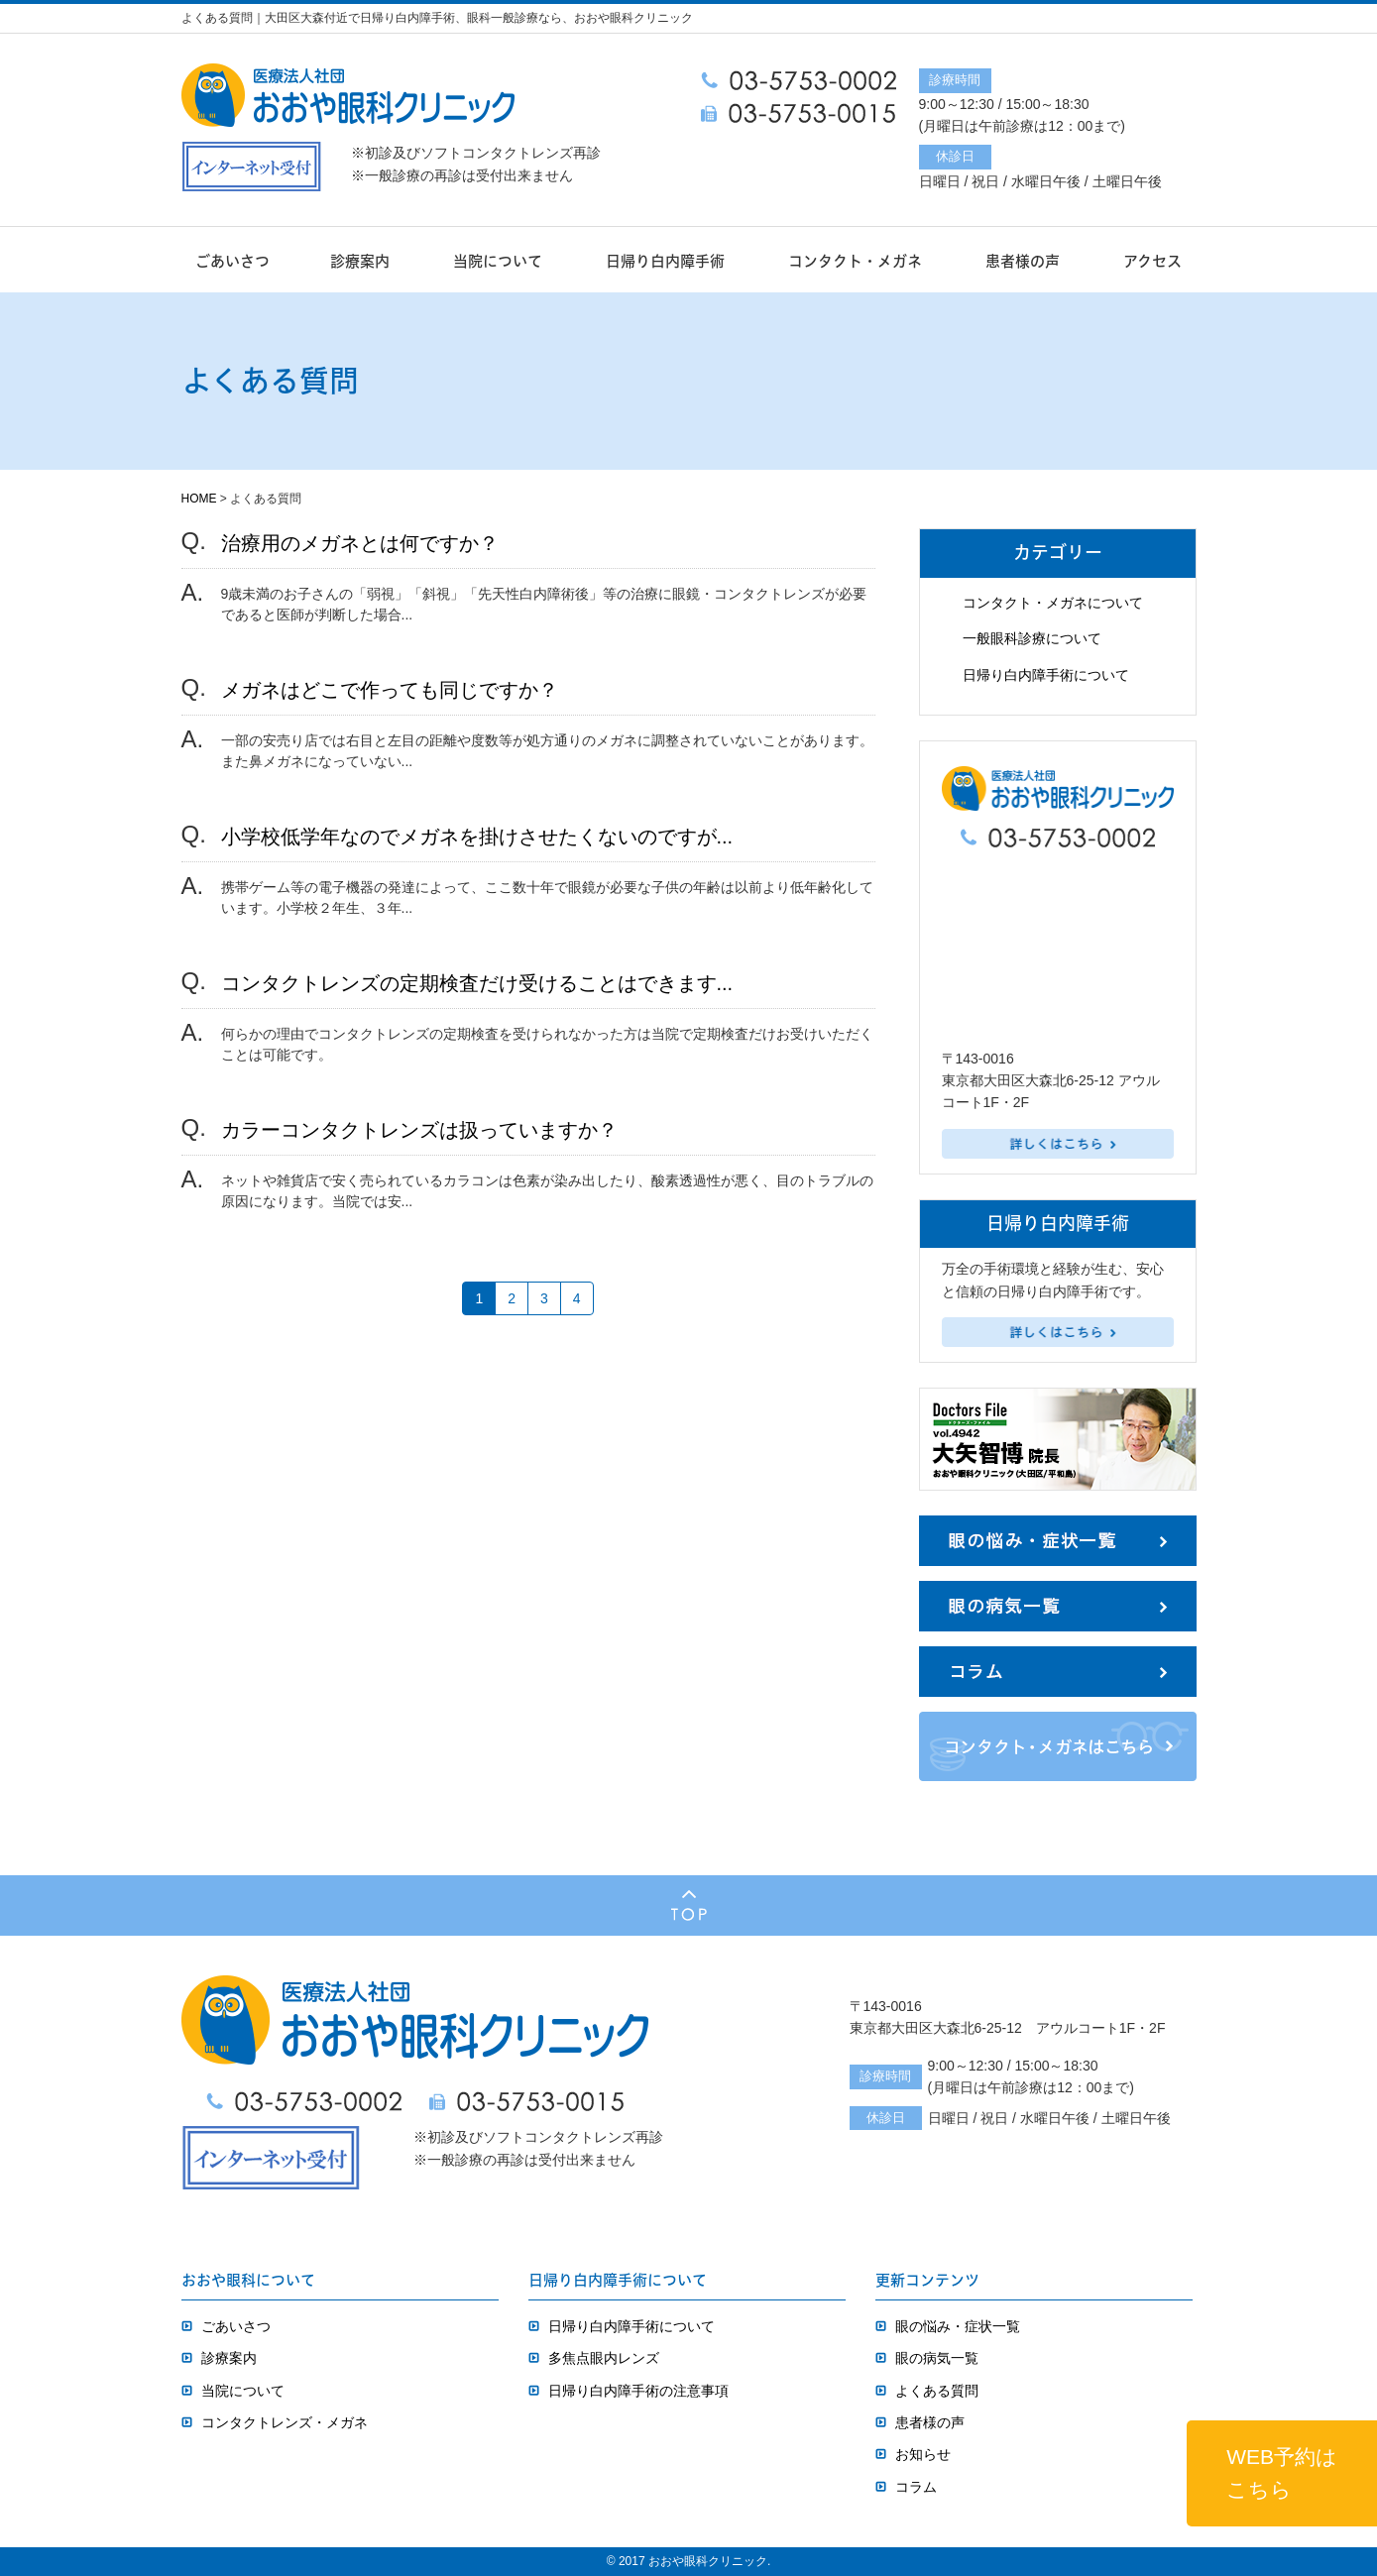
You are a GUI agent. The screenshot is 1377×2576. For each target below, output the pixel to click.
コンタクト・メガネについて (1053, 603)
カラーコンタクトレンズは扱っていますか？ (419, 1130)
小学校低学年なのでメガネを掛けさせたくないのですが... (477, 836)
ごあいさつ (232, 261)
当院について (497, 261)
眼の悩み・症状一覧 (957, 2326)
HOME (199, 498)
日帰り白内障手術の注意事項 (638, 2391)
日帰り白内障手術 (665, 261)
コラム (916, 2487)
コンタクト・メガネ (855, 261)
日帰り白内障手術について (1046, 675)
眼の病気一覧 (936, 2358)
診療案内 (360, 261)
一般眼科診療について (1032, 638)
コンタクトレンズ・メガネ (284, 2422)
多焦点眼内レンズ (603, 2358)
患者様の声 (1022, 261)
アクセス (1152, 261)
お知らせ (923, 2454)
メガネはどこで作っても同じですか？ (389, 690)
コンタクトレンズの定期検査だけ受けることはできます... (477, 983)
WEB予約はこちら (1281, 2473)
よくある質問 (936, 2391)
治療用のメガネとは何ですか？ (360, 543)
